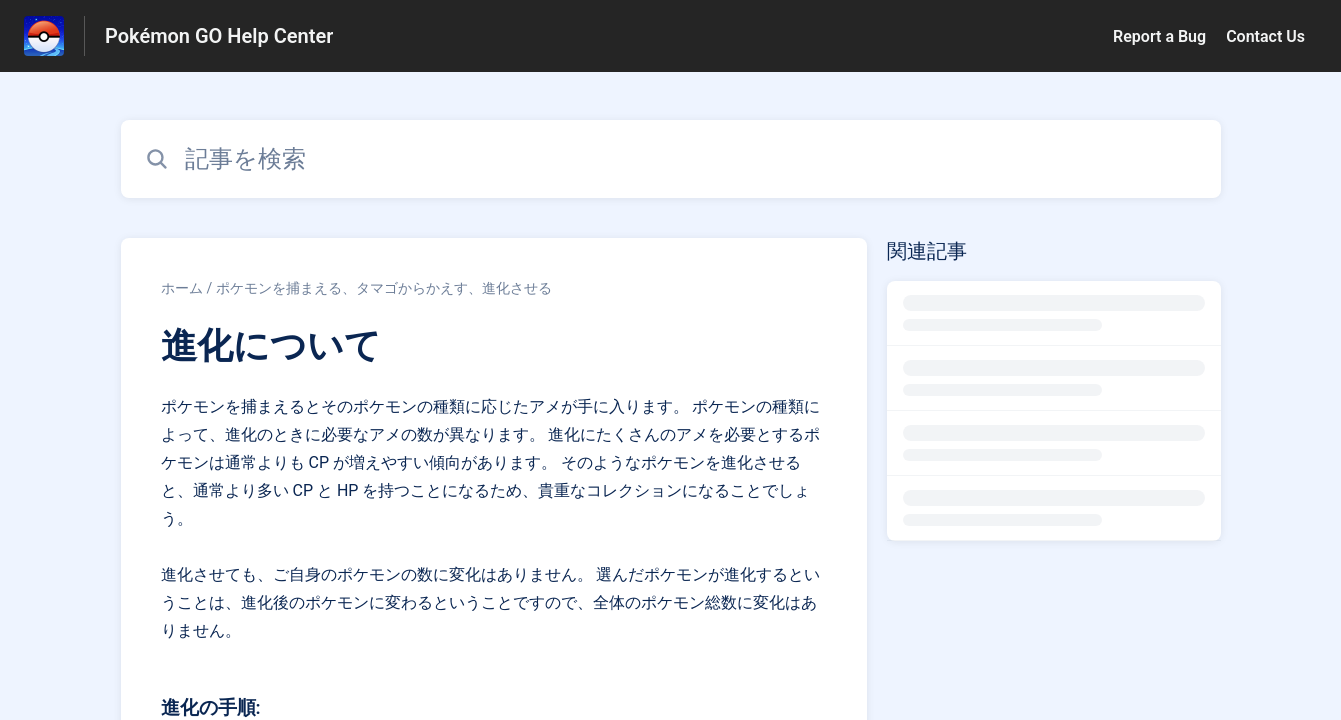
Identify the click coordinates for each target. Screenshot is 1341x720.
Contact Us (1265, 36)
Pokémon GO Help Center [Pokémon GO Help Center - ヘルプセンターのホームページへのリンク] (219, 36)
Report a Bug (1159, 36)
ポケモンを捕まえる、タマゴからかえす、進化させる (384, 288)
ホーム (182, 288)
